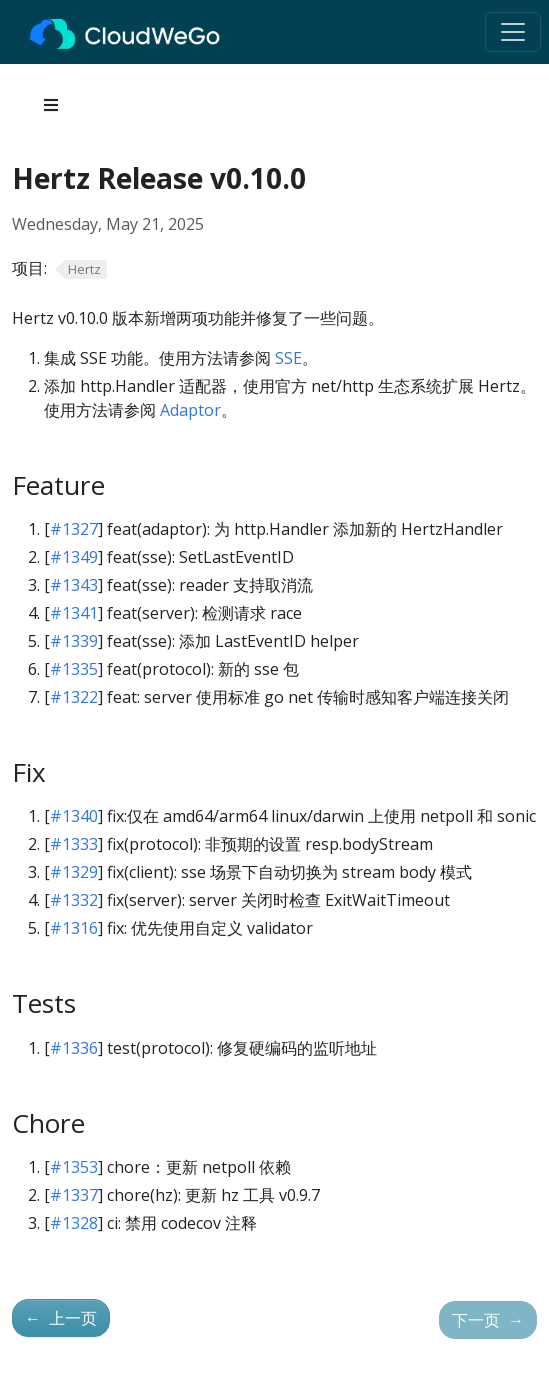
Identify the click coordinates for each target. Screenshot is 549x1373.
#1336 (74, 1048)
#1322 (74, 697)
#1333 (74, 844)
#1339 (74, 641)
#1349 (74, 557)
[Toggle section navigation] (51, 105)
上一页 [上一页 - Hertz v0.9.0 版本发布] (61, 1318)
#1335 (74, 669)
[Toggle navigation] (513, 32)
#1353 (74, 1167)
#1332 (74, 900)
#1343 (74, 585)
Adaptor (190, 410)
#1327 (74, 529)
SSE (288, 358)
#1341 (74, 613)
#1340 (74, 816)
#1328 (74, 1223)
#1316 (74, 928)
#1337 (74, 1195)
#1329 (74, 872)
